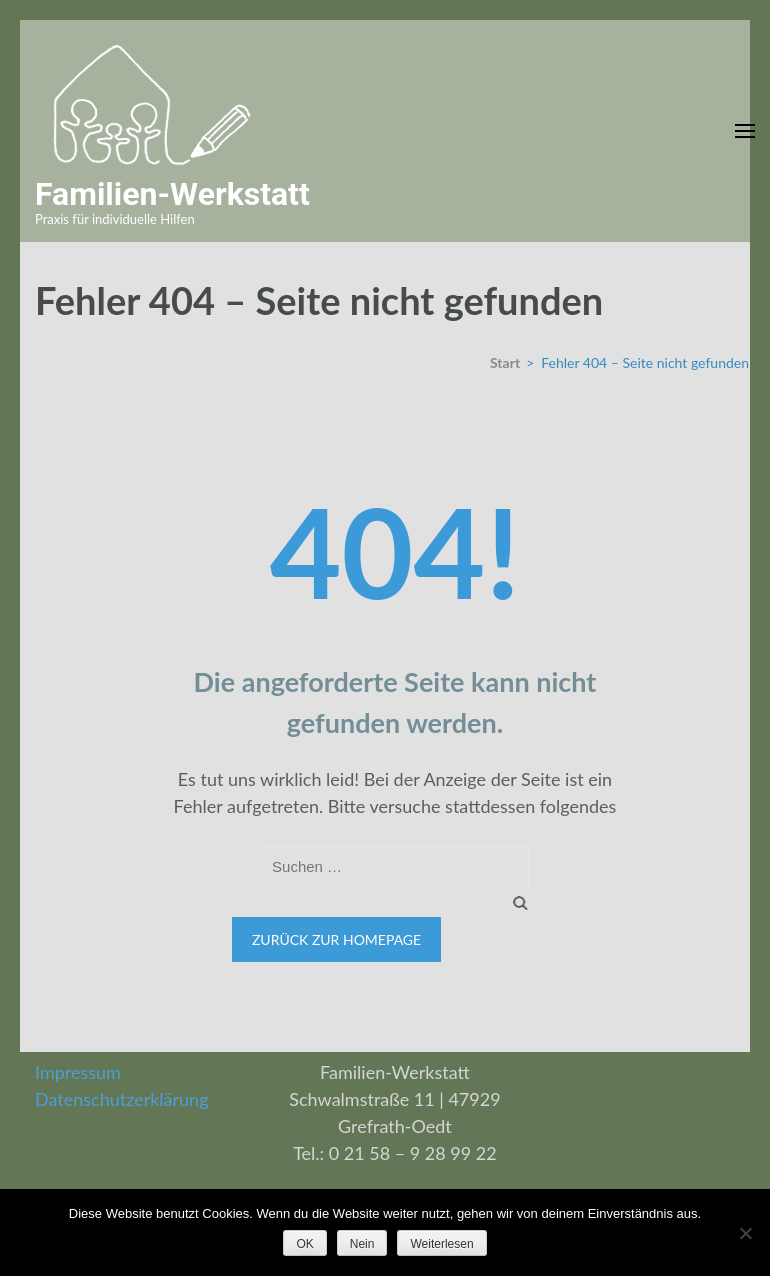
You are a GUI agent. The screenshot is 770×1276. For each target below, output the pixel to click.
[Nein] (745, 1233)
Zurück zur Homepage (336, 939)
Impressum (78, 1072)
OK (304, 1244)
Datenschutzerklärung (122, 1099)
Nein (362, 1244)
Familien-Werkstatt (172, 194)
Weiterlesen (441, 1244)
